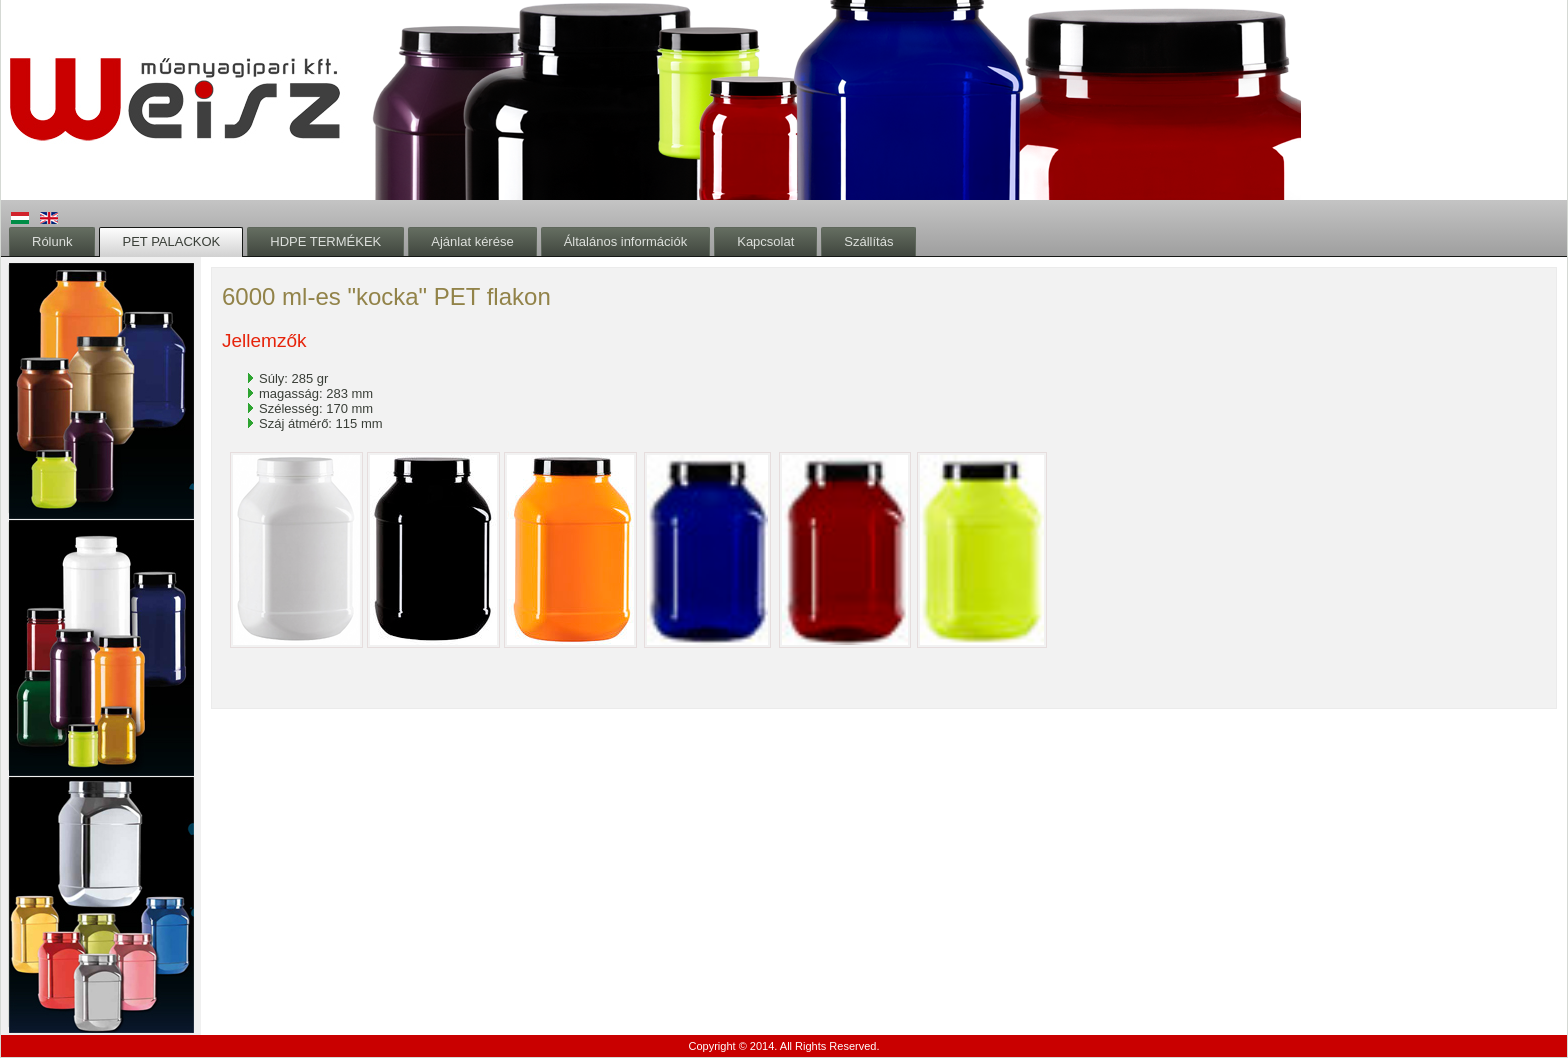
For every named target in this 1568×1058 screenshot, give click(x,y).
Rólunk (52, 241)
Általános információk (626, 241)
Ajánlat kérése (472, 241)
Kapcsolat (765, 241)
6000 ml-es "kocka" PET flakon (386, 296)
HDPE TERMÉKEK (325, 241)
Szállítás (868, 241)
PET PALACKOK (171, 241)
